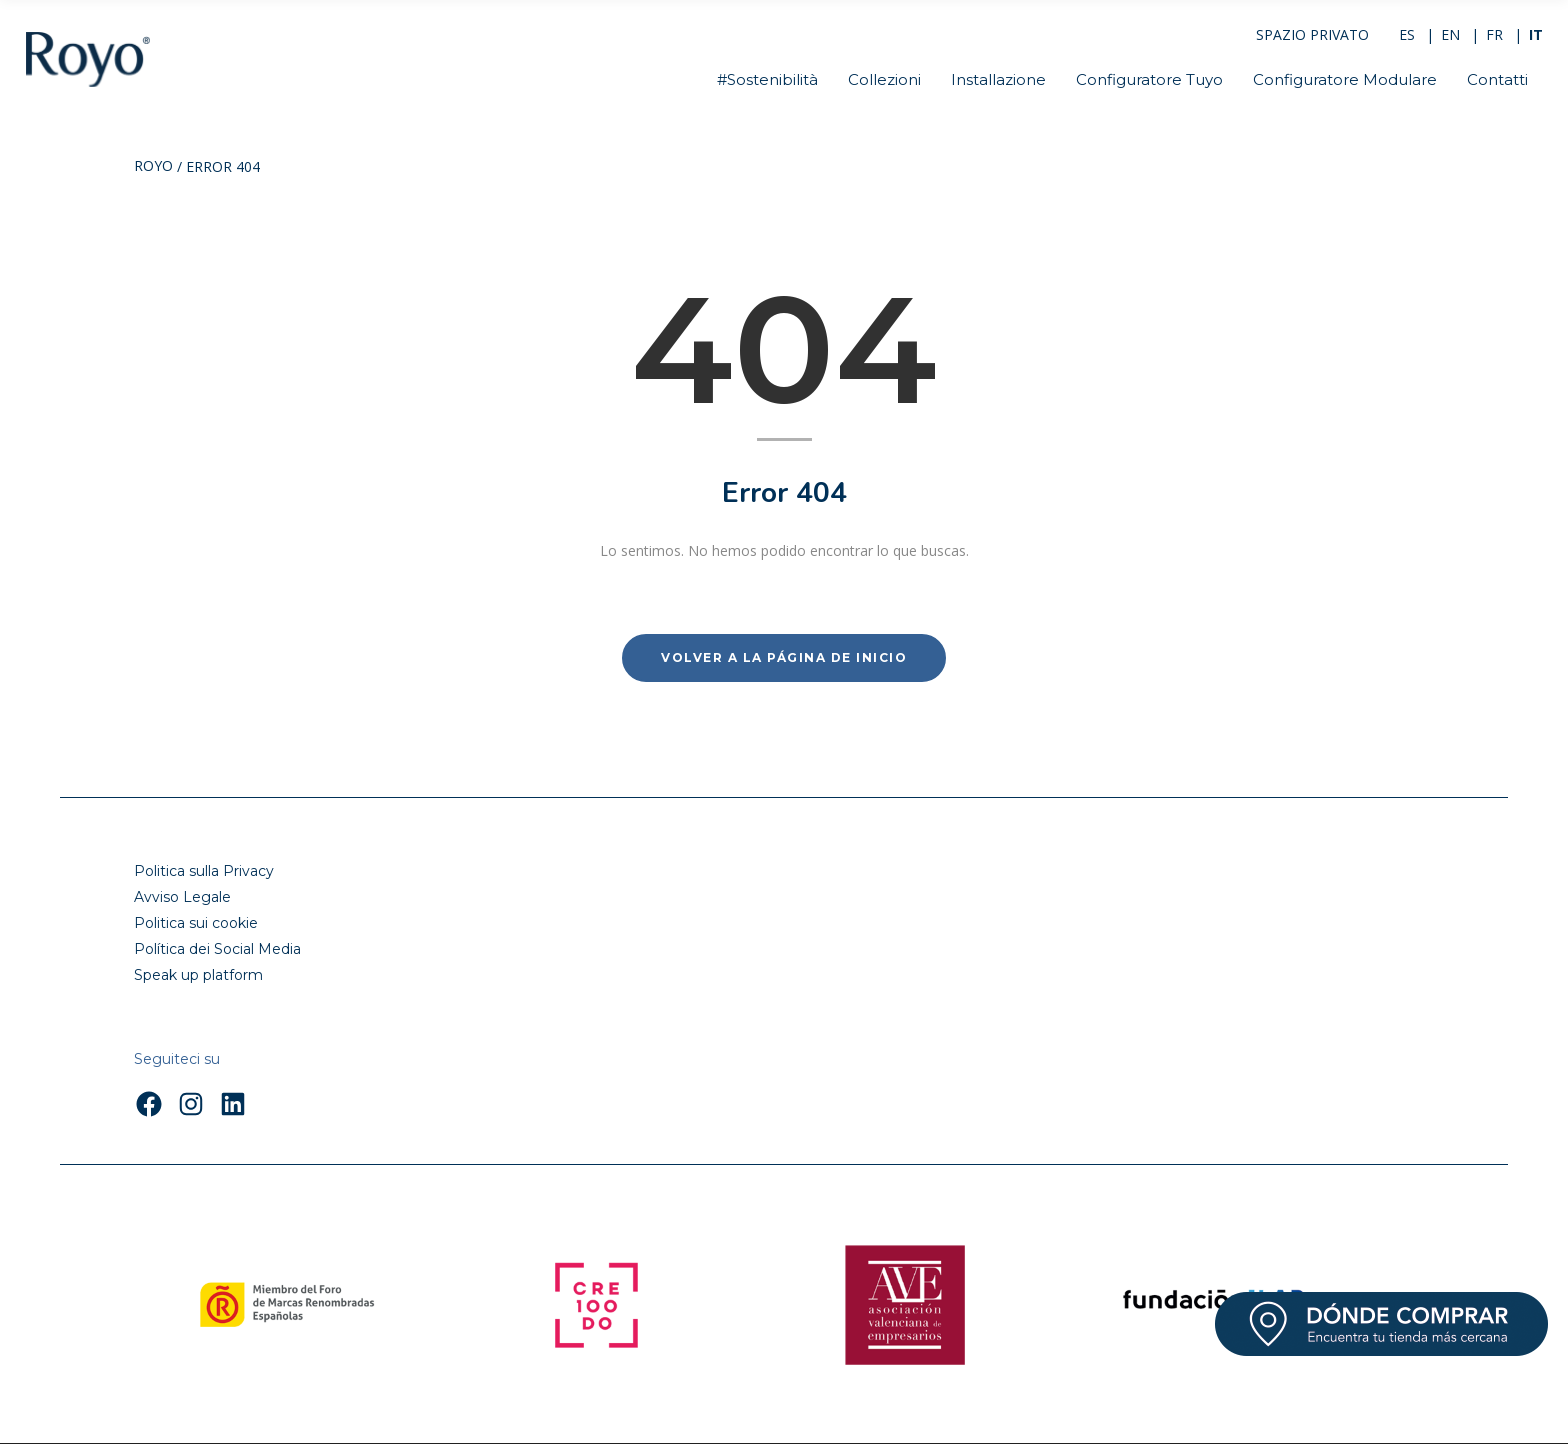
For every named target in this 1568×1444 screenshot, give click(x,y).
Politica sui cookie (196, 923)
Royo (153, 167)
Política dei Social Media (217, 949)
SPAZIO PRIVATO (1312, 34)
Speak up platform (198, 975)
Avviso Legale (182, 897)
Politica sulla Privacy (204, 871)
